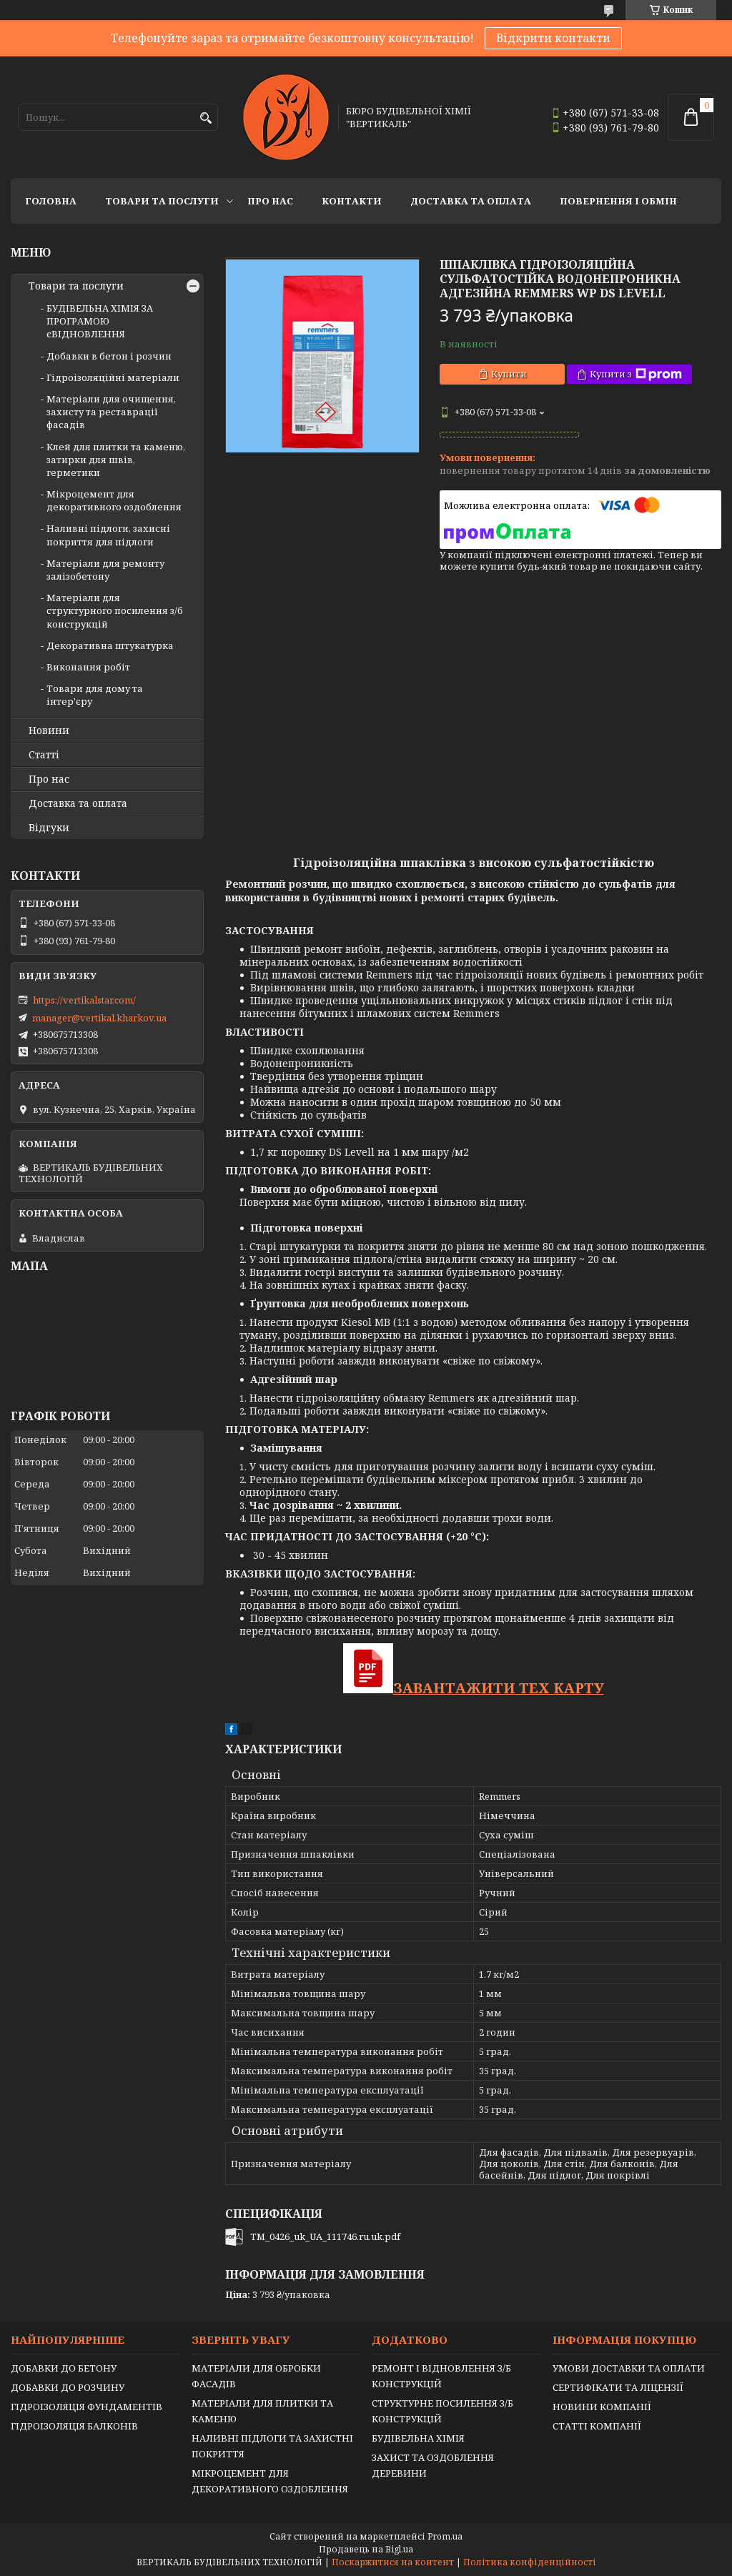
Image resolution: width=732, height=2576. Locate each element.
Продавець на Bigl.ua (366, 2549)
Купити (509, 373)
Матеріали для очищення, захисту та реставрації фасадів (111, 411)
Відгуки (49, 827)
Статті (44, 754)
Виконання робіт (88, 666)
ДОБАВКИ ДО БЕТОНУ (64, 2368)
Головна (50, 200)
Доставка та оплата (470, 200)
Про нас (270, 200)
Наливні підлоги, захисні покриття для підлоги (108, 535)
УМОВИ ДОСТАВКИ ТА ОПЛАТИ (629, 2368)
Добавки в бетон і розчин (109, 356)
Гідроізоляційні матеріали (112, 377)
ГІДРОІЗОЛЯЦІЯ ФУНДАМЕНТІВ (86, 2406)
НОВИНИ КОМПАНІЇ (602, 2406)
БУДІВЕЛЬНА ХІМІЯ (418, 2438)
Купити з (636, 374)
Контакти (352, 200)
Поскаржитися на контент (393, 2562)
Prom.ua (445, 2536)
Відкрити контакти (553, 38)
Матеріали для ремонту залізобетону (105, 570)
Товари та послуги (162, 200)
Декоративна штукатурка (110, 645)
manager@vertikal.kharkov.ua (99, 1018)
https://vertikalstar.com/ (84, 1000)
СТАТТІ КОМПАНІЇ (597, 2425)
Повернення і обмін (618, 200)
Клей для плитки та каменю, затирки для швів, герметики (115, 459)
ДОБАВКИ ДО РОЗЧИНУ (67, 2387)
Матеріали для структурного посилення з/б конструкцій (114, 610)
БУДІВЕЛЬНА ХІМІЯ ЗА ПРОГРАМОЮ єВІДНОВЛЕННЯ (99, 321)
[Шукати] (205, 118)
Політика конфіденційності (529, 2562)
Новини (49, 730)
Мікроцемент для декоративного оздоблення (114, 500)
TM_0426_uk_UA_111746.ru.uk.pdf (325, 2236)
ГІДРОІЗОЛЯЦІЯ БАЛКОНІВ (74, 2425)
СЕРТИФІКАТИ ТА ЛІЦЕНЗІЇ (618, 2387)
